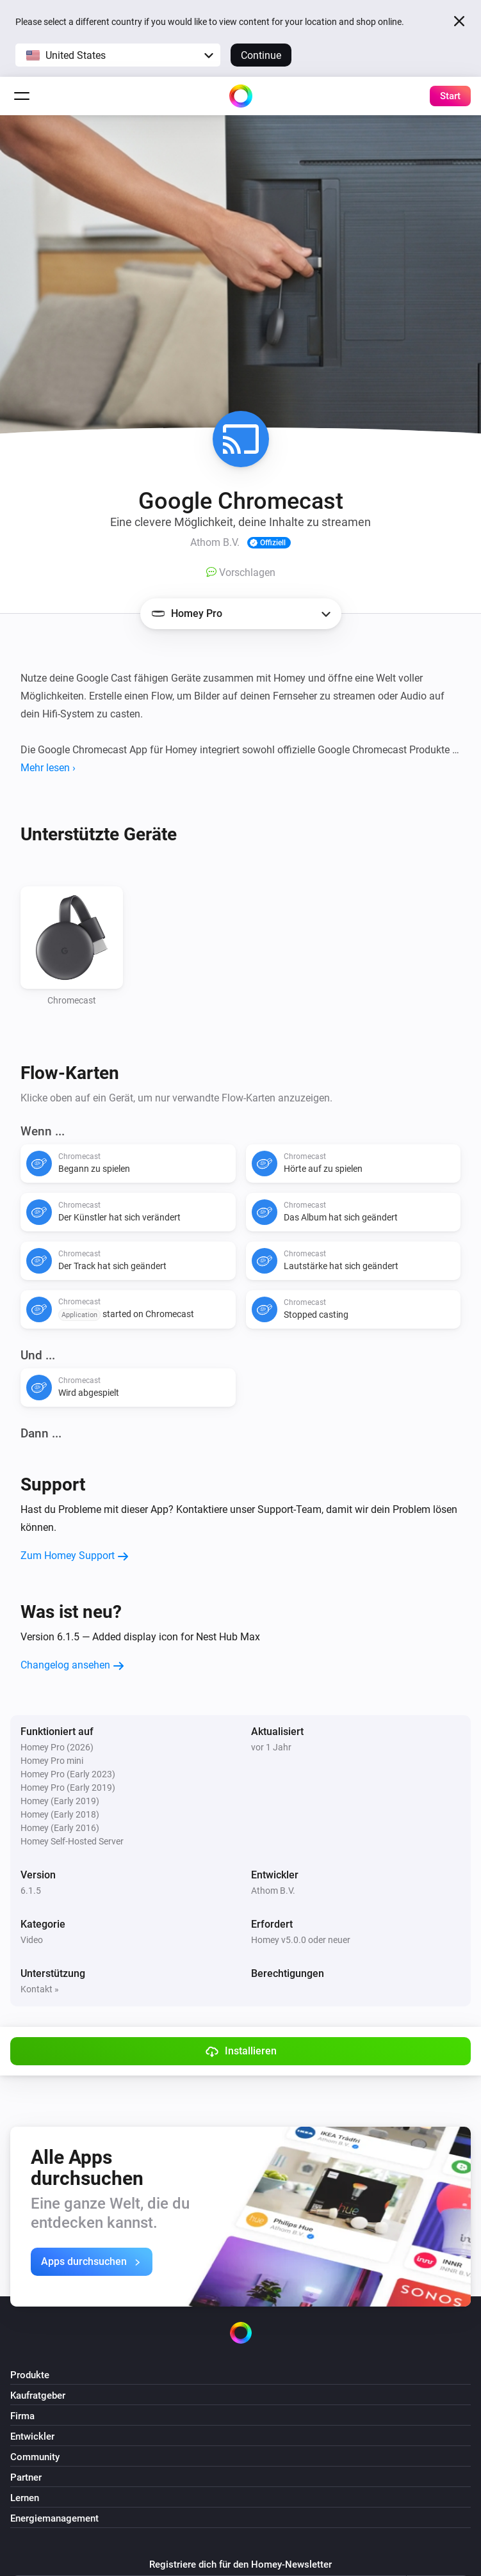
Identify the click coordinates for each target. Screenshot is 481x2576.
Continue (261, 55)
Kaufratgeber (37, 2395)
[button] (117, 55)
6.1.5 (30, 1890)
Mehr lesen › (48, 768)
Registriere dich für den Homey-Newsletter (240, 2564)
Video (31, 1940)
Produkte (29, 2375)
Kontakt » (39, 1989)
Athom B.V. (273, 1890)
